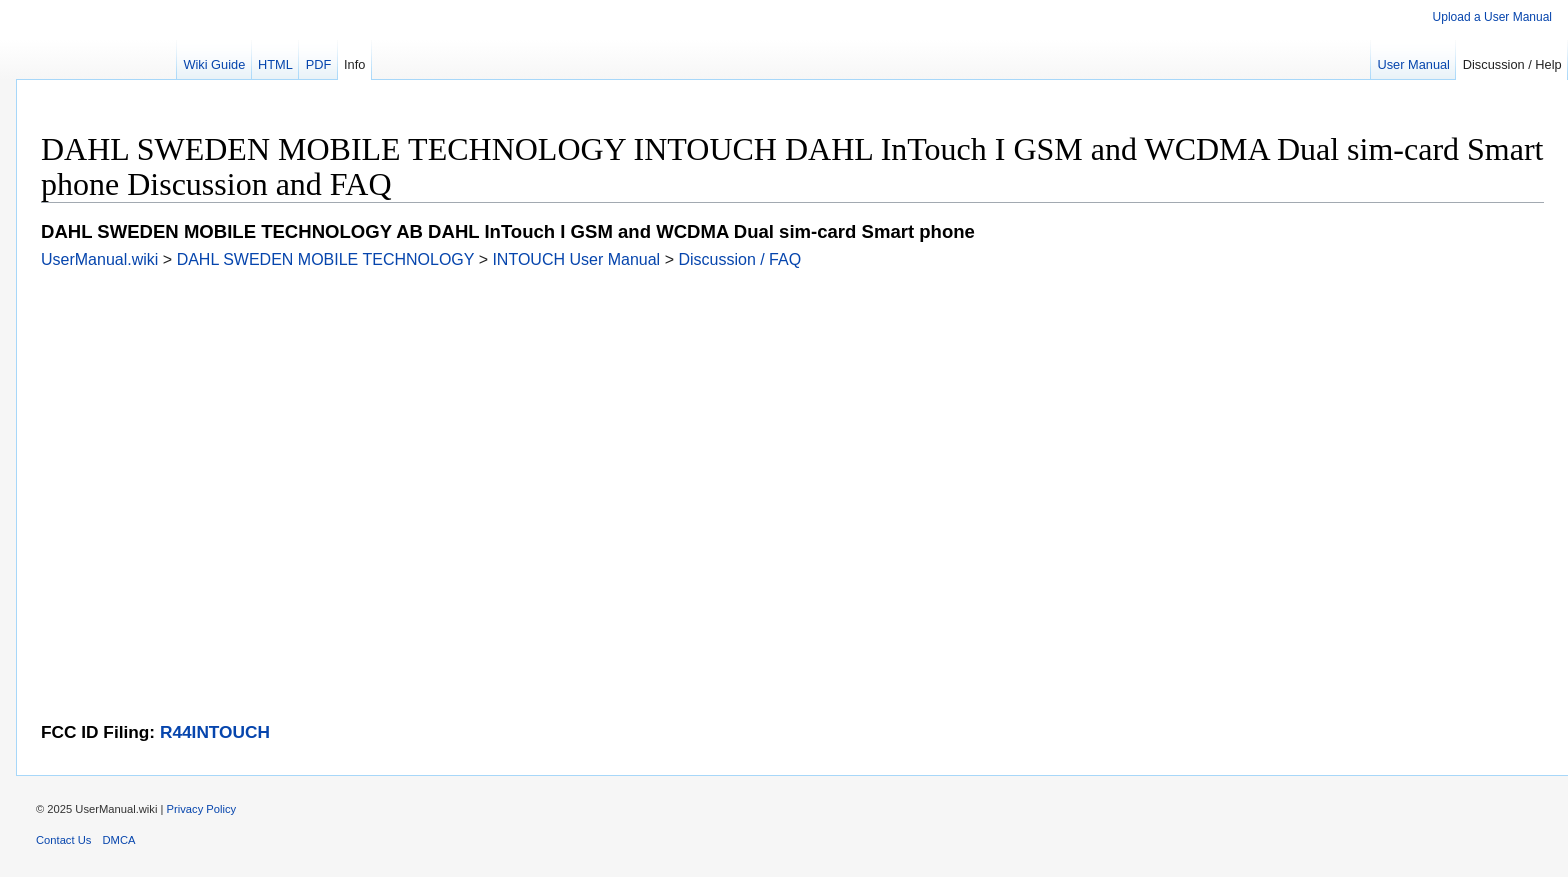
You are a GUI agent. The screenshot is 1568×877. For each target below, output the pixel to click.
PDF (319, 64)
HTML (275, 64)
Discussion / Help (1512, 64)
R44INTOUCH (215, 732)
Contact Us (63, 840)
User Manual (1413, 64)
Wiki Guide (214, 64)
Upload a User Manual (1492, 17)
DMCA (119, 840)
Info (354, 64)
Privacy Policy (202, 809)
